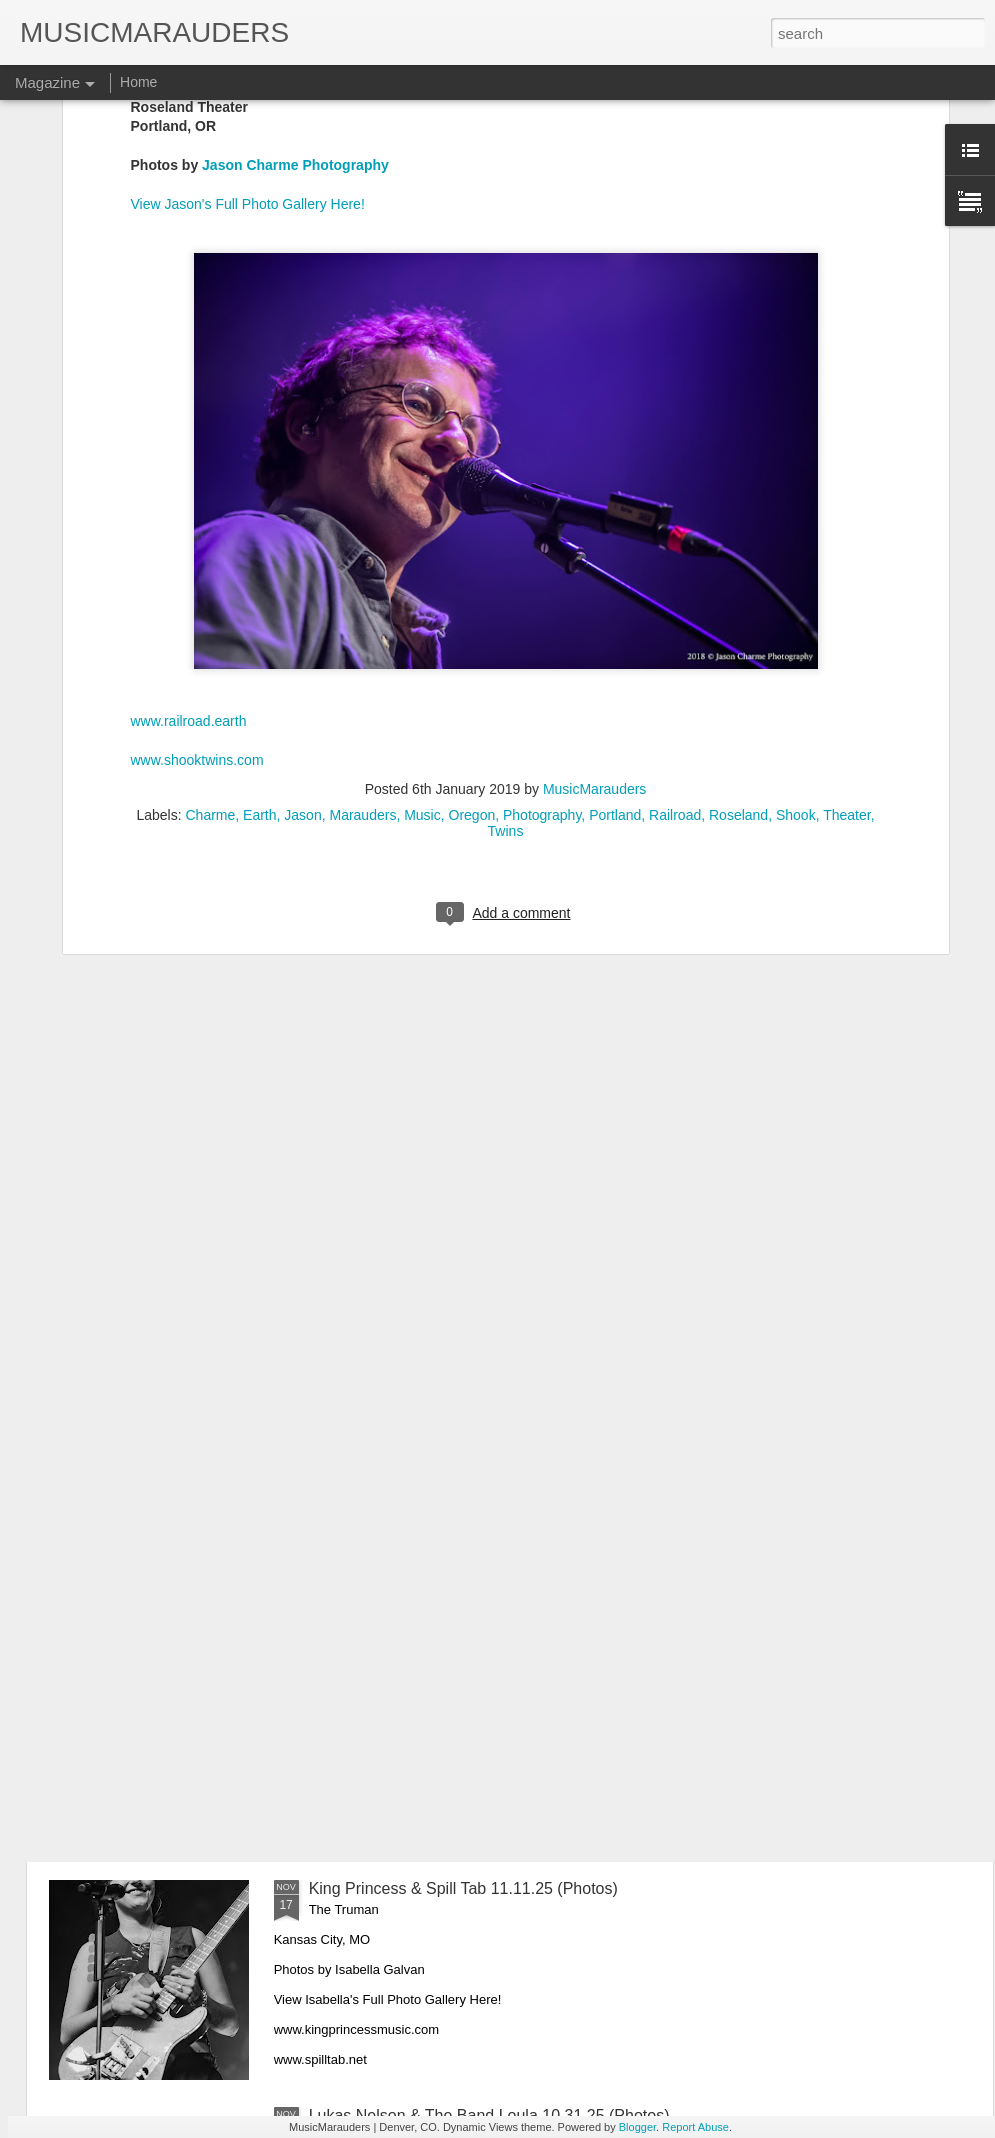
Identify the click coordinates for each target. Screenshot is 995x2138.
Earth (259, 504)
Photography (542, 504)
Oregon (472, 504)
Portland (615, 504)
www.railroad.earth (189, 410)
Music (422, 504)
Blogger (637, 2127)
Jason (302, 504)
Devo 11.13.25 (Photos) (393, 1661)
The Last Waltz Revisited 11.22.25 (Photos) (463, 1207)
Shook (796, 504)
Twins (506, 520)
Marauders (362, 504)
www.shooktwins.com (197, 449)
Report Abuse (695, 2127)
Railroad (675, 504)
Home (138, 82)
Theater (846, 504)
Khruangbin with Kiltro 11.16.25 (420, 1434)
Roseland (738, 504)
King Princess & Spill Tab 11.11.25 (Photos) (463, 1888)
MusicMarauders (594, 478)
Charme (211, 504)
